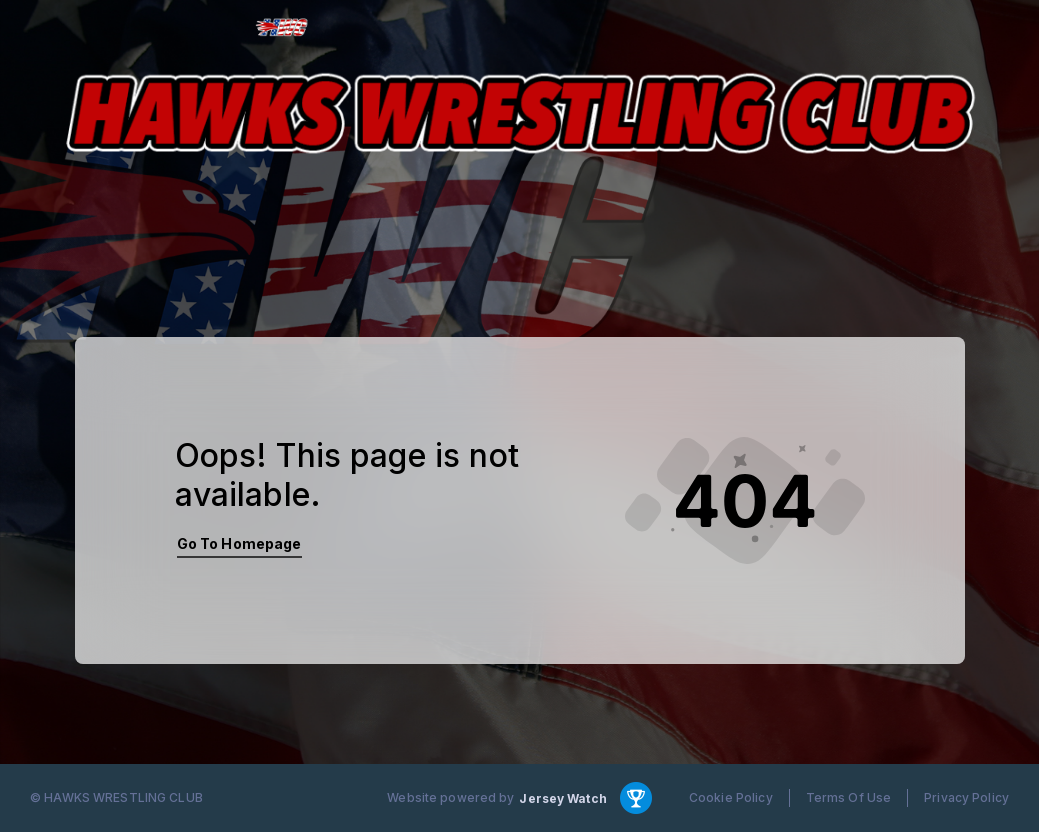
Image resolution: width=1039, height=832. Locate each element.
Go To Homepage (239, 543)
